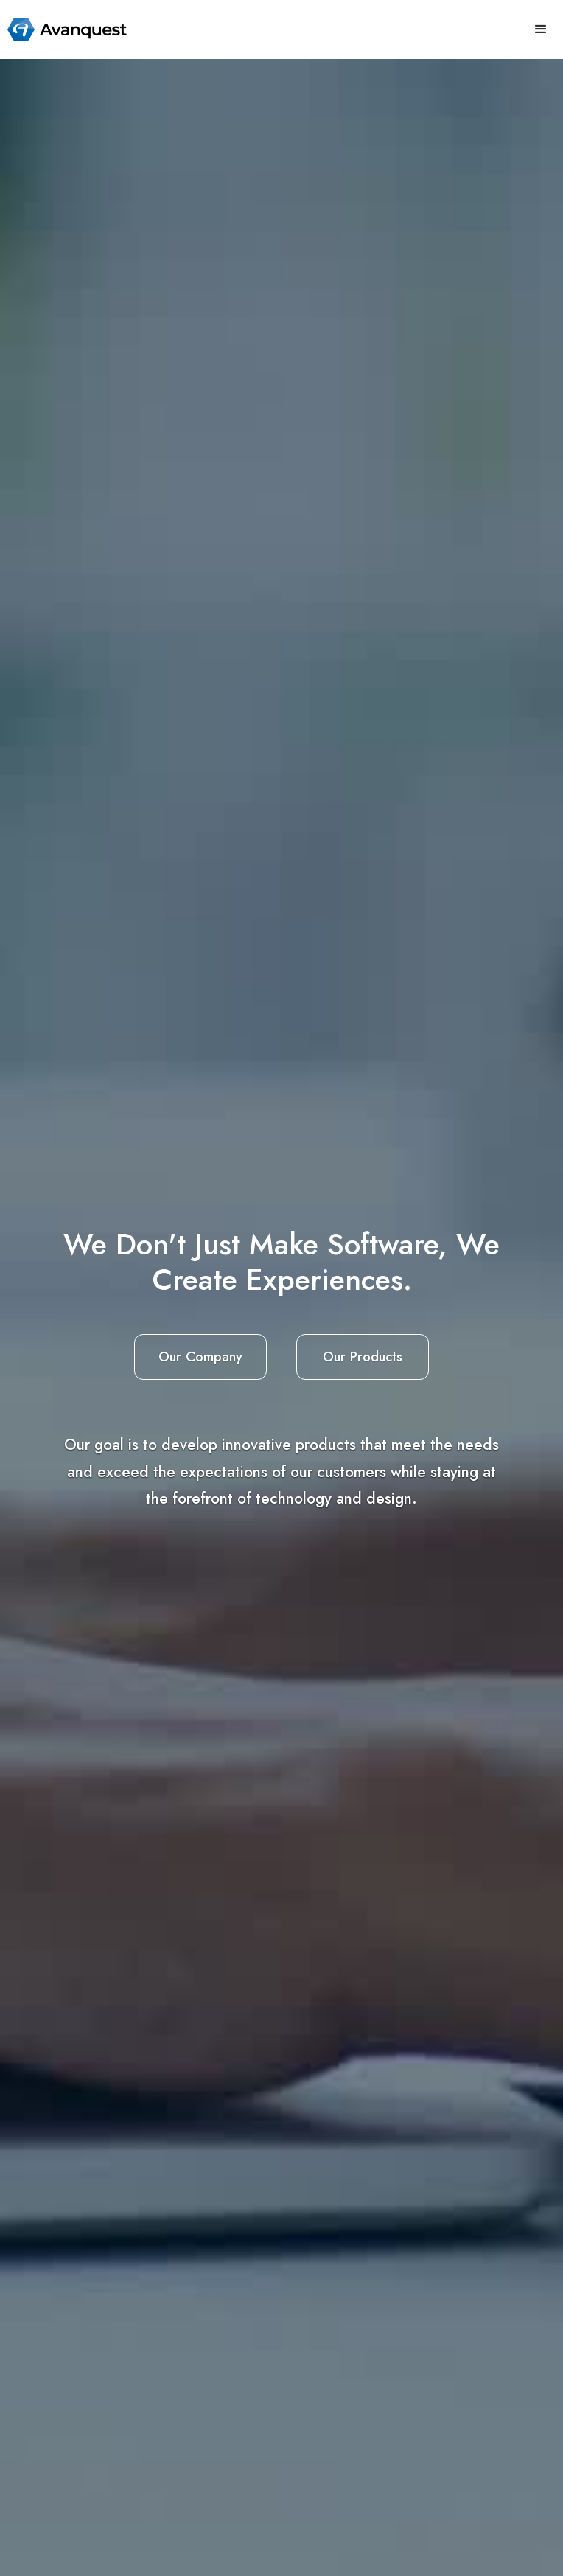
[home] (63, 29)
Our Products (362, 1356)
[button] (541, 29)
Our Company (200, 1356)
